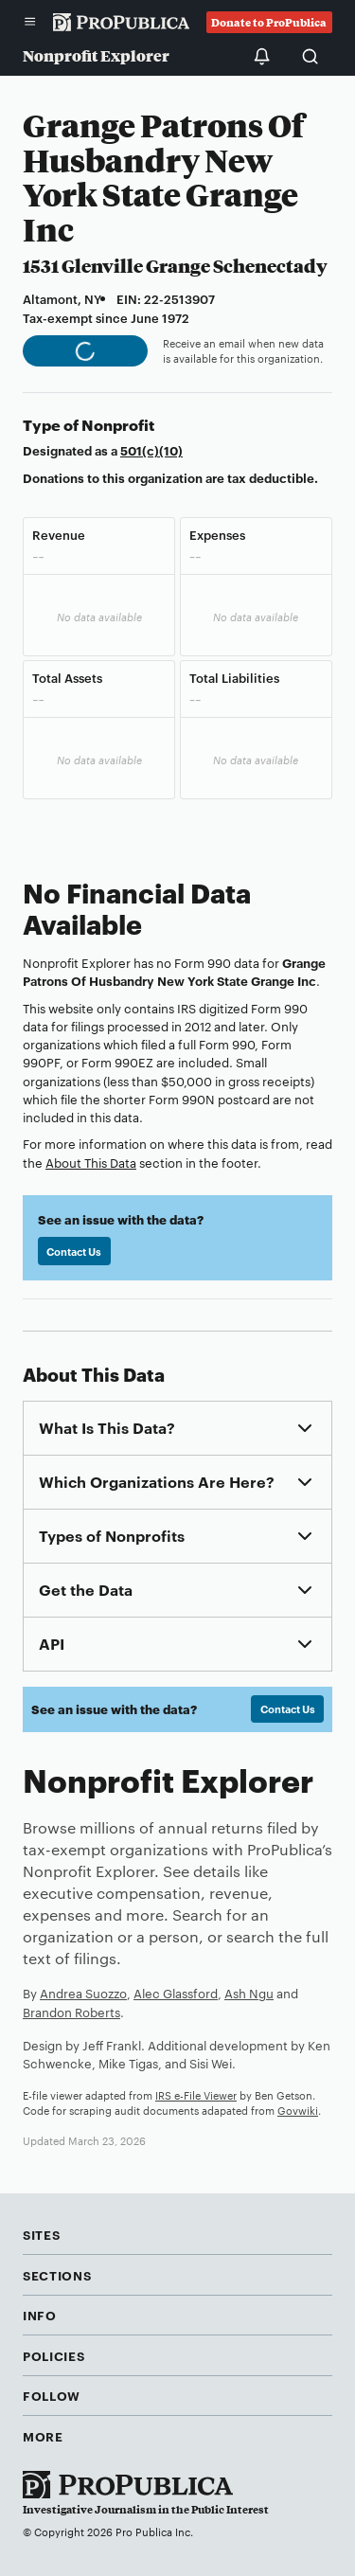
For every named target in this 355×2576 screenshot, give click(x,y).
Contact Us (73, 1251)
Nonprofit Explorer (96, 55)
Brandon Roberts (71, 2011)
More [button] (43, 2435)
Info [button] (40, 2314)
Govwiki (297, 2110)
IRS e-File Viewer (196, 2094)
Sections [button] (57, 2274)
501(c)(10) (151, 449)
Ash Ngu (249, 1992)
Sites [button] (41, 2234)
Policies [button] (53, 2355)
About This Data (90, 1162)
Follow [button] (51, 2395)
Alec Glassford (175, 1992)
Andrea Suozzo (83, 1992)
